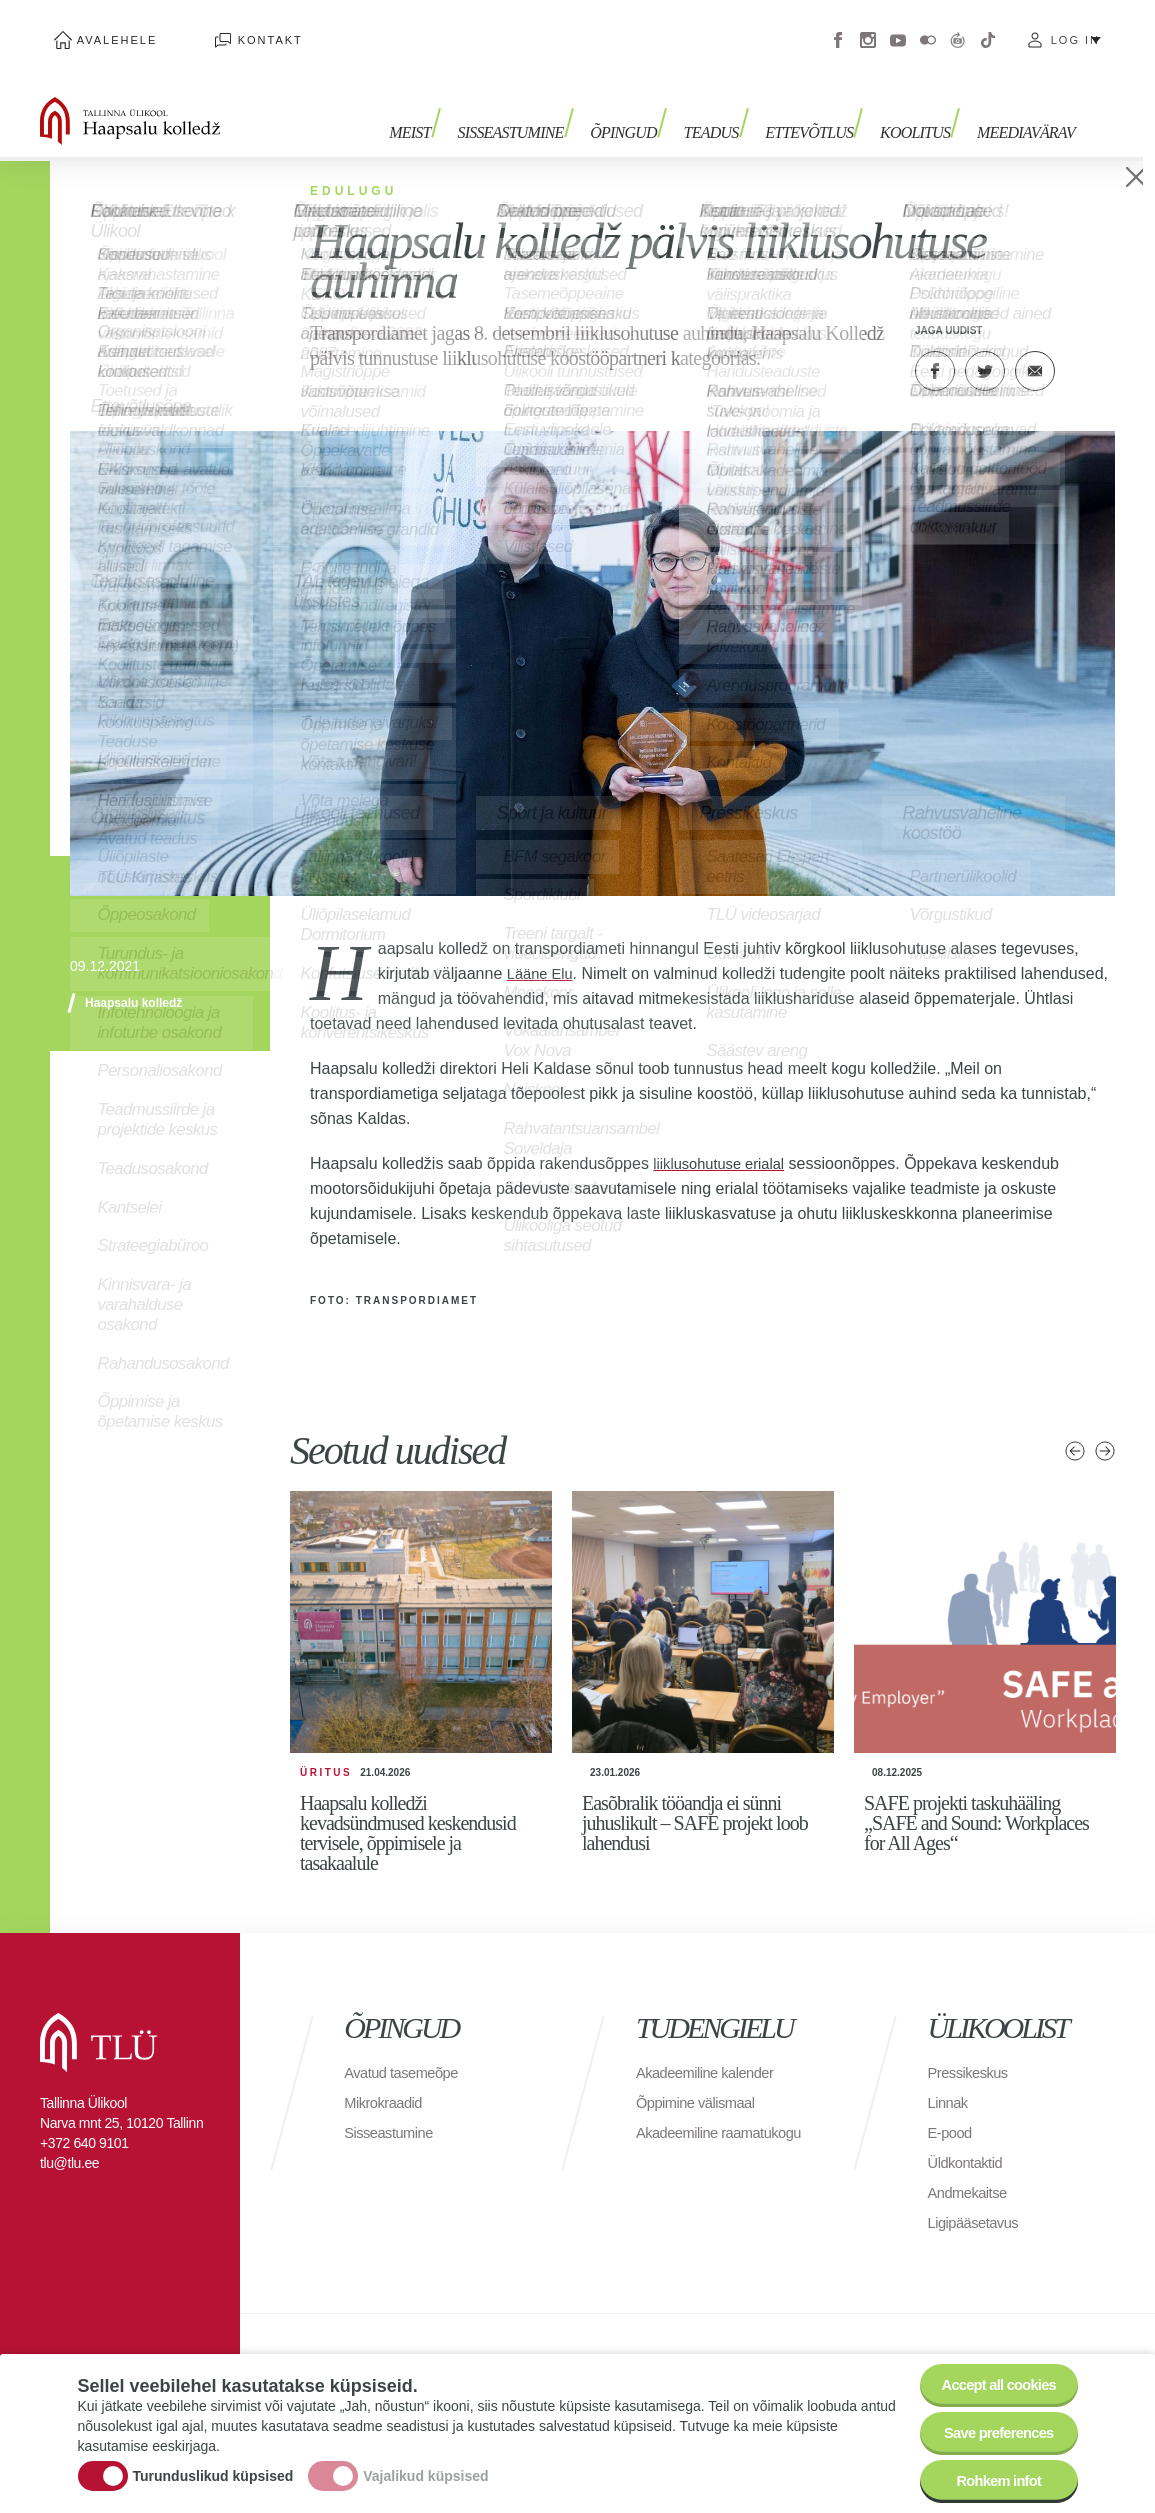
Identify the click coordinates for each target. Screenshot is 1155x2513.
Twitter (985, 350)
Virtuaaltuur (958, 30)
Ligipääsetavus (978, 2201)
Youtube (898, 30)
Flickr (928, 30)
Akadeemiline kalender (711, 2051)
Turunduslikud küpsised (213, 2466)
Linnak (950, 2081)
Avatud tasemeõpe (406, 2051)
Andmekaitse (971, 2171)
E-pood (952, 2111)
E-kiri (1035, 350)
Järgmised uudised (1105, 1430)
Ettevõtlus (823, 107)
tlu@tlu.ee (69, 2142)
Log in (1075, 30)
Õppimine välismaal (701, 2081)
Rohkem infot (990, 2477)
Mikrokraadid (387, 2081)
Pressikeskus (972, 2051)
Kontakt (229, 30)
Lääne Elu (543, 952)
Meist (450, 107)
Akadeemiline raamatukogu (681, 2121)
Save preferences (990, 2422)
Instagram (868, 30)
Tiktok (988, 30)
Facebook (838, 30)
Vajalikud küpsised (425, 2466)
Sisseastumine (545, 107)
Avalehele (103, 30)
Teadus (731, 107)
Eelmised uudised (1075, 1430)
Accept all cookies (989, 2367)
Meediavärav (1026, 107)
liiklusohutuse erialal (724, 1142)
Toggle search (1125, 100)
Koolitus (922, 107)
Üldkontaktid (969, 2141)
